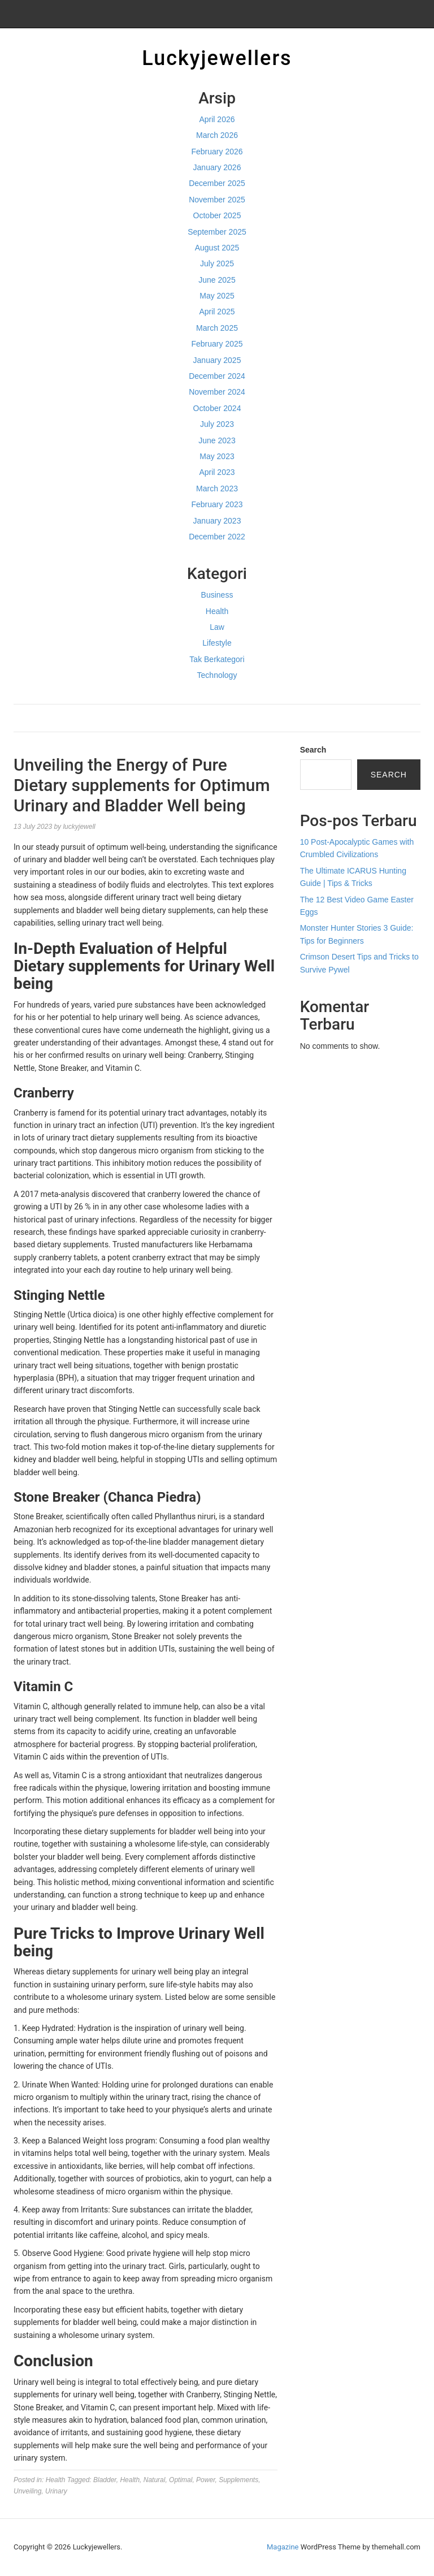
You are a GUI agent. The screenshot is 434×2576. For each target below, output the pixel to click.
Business (217, 594)
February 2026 (216, 151)
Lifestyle (216, 642)
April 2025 (217, 311)
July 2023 (217, 424)
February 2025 (216, 343)
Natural (155, 2480)
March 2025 (217, 327)
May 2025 (216, 295)
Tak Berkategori (216, 659)
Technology (217, 675)
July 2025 (217, 263)
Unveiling (27, 2491)
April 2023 (217, 472)
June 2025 (216, 279)
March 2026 (217, 135)
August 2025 (217, 247)
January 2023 (217, 520)
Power (205, 2480)
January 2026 (217, 167)
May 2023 (216, 456)
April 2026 (217, 119)
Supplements (238, 2480)
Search (313, 749)
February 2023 (216, 504)
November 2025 (217, 199)
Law (217, 627)
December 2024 (217, 376)
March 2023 (217, 488)
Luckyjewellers (217, 58)
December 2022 (217, 536)
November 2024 (217, 391)
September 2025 (217, 231)
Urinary (56, 2491)
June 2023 (216, 440)
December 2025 (217, 183)
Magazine (282, 2547)
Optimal (180, 2480)
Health (217, 611)
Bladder (104, 2480)
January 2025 (217, 360)
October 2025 (217, 215)
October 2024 (217, 408)
